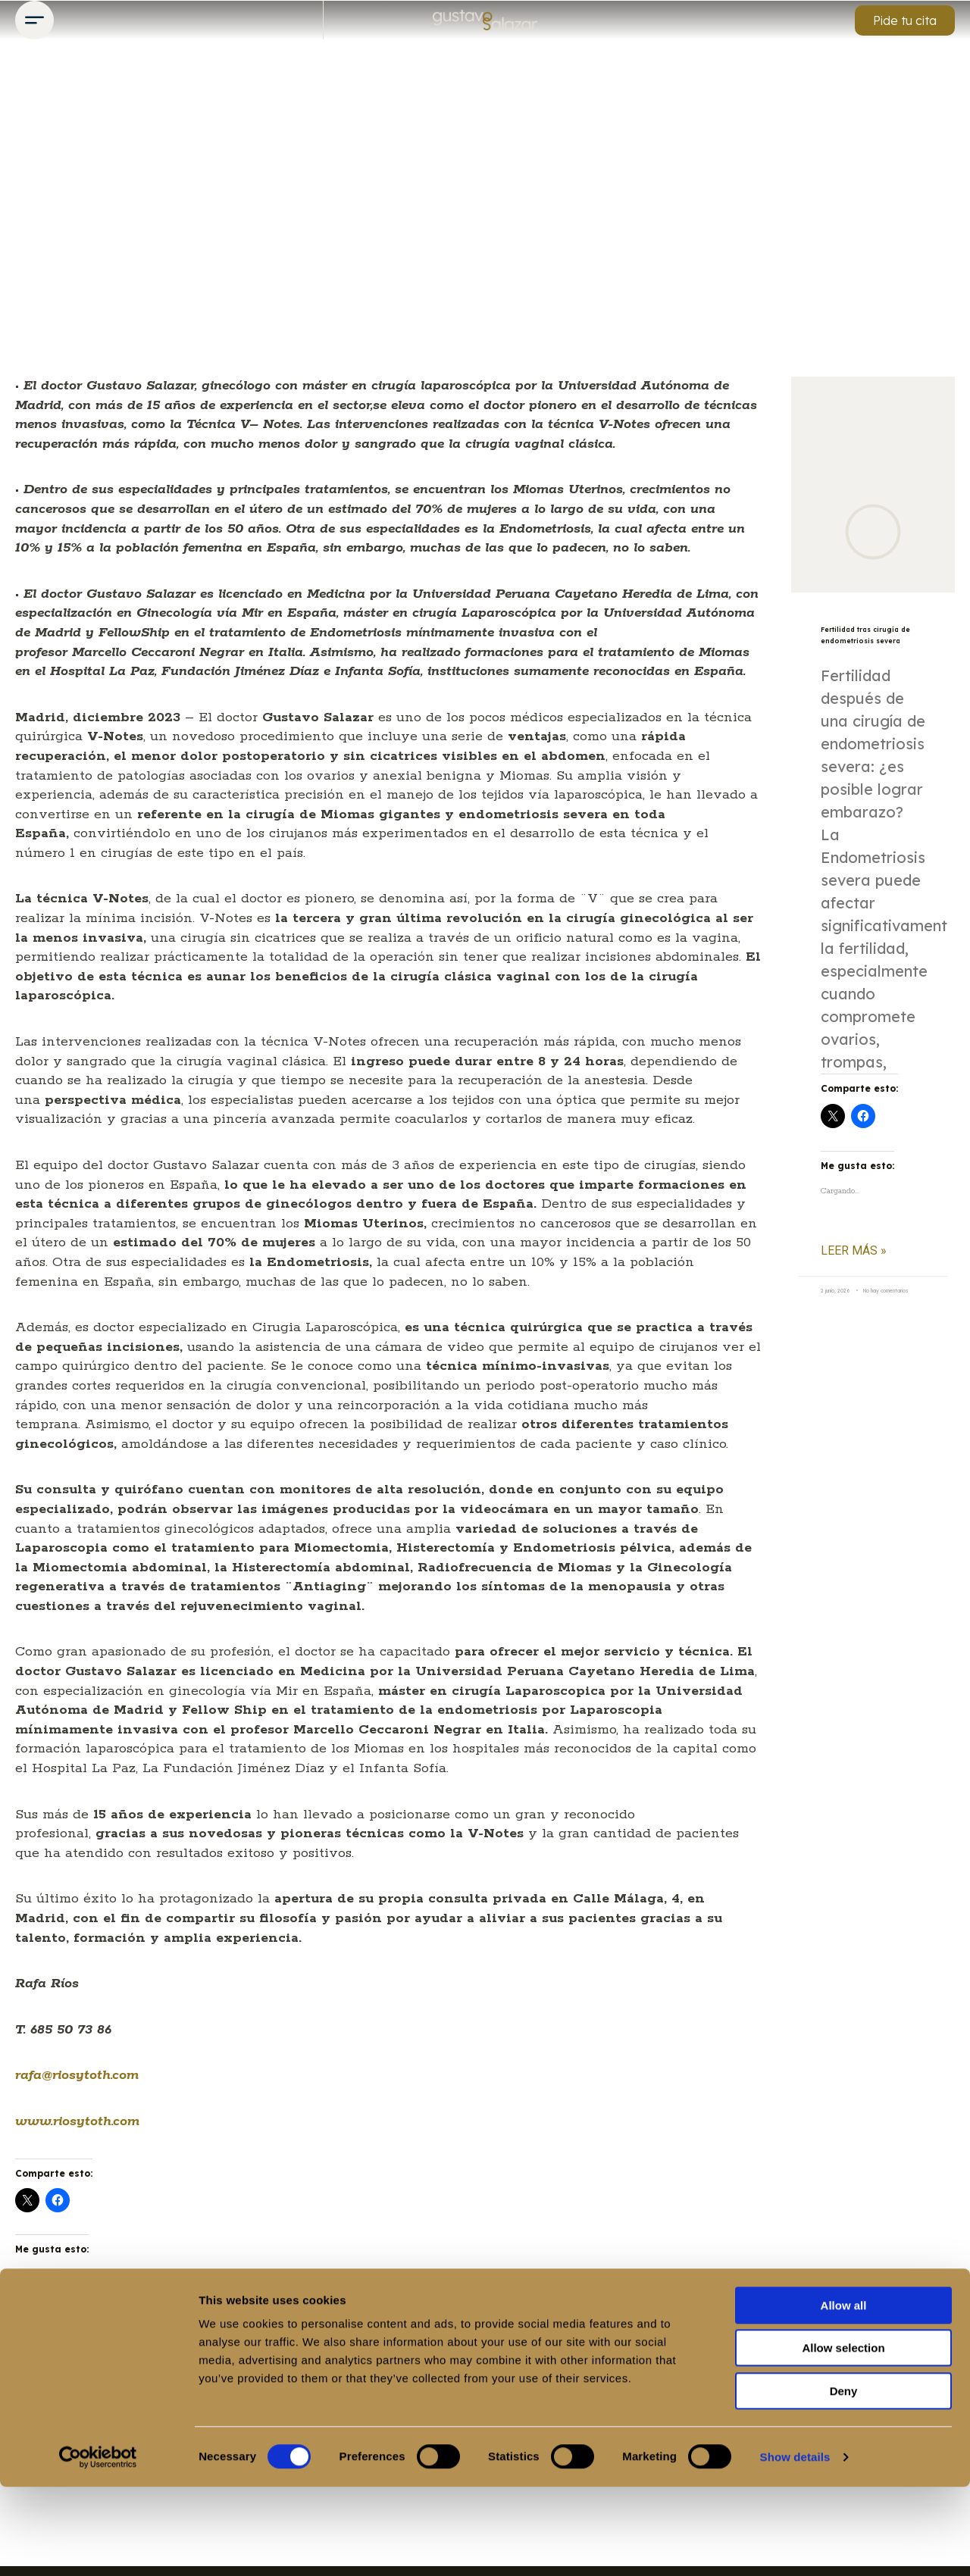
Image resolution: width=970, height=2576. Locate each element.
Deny (844, 2480)
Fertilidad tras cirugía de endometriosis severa (858, 645)
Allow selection (843, 2437)
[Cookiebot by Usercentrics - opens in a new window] (98, 2546)
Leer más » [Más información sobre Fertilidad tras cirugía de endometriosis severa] (854, 1274)
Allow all (844, 2394)
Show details (795, 2546)
